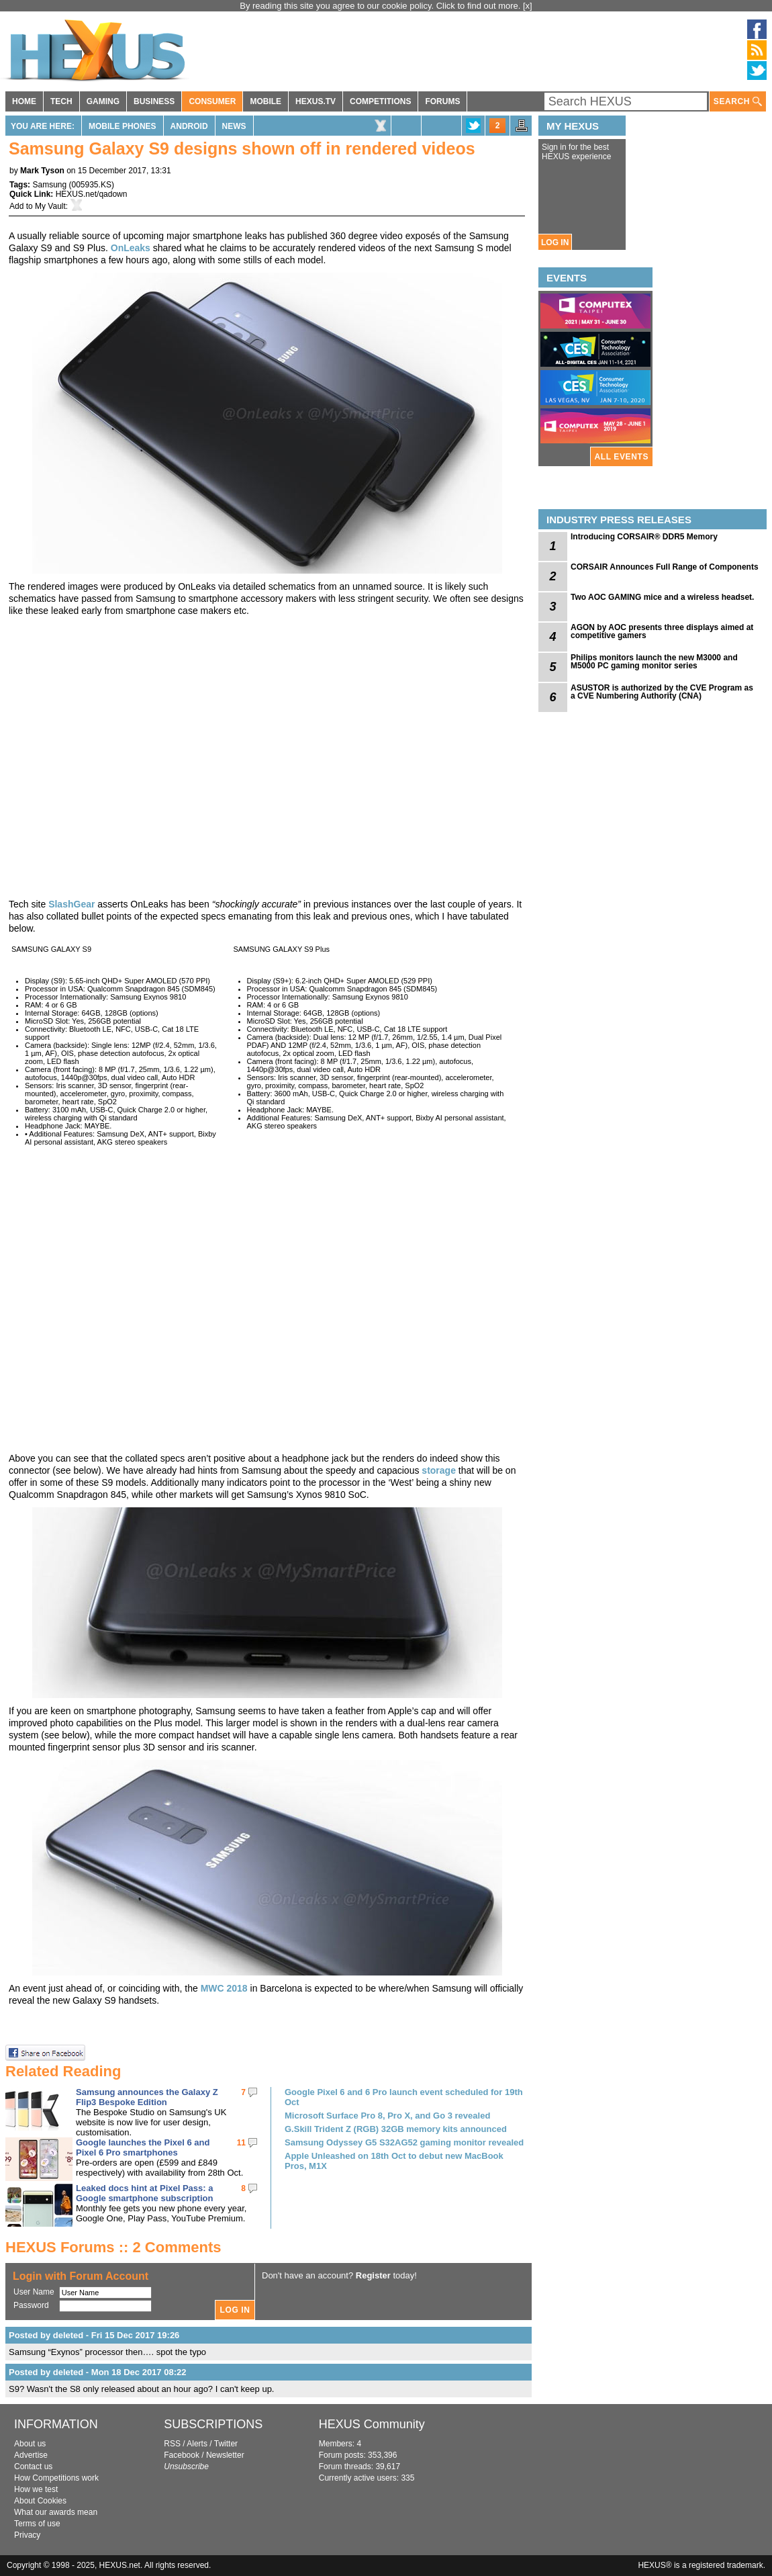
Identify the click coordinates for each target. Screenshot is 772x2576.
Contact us (33, 2466)
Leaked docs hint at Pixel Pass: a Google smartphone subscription (144, 2193)
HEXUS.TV (315, 101)
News (234, 126)
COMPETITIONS (380, 101)
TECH (61, 101)
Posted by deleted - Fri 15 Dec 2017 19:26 (94, 2335)
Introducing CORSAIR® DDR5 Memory (644, 537)
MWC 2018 (224, 1988)
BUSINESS (154, 101)
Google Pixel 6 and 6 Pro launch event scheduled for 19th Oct (404, 2097)
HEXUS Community (372, 2424)
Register (373, 2275)
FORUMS (442, 101)
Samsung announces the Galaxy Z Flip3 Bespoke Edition (147, 2097)
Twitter (226, 2443)
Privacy (27, 2535)
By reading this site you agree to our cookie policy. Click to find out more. (381, 6)
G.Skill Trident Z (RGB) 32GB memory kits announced (396, 2129)
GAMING (103, 101)
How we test (36, 2489)
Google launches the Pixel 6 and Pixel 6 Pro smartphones (142, 2147)
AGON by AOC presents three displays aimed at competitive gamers (662, 631)
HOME (24, 101)
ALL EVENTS (621, 456)
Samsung (49, 184)
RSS (172, 2443)
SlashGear (71, 904)
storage (440, 1470)
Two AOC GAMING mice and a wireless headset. (662, 597)
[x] (527, 6)
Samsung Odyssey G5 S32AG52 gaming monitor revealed (404, 2142)
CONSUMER (212, 101)
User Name (33, 2292)
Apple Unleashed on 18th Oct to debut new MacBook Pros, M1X (394, 2161)
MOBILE (265, 101)
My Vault (50, 206)
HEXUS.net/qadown (92, 194)
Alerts (197, 2443)
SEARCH (738, 102)
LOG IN (555, 242)
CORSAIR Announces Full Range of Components (665, 567)
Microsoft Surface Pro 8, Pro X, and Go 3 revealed (387, 2116)
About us (30, 2443)
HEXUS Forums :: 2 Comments (113, 2247)
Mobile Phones (122, 126)
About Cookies (40, 2500)
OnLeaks (130, 247)
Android (189, 126)
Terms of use (37, 2523)
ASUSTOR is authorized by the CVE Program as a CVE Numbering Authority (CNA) (662, 692)
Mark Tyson (42, 170)
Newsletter (225, 2455)
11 (241, 2142)
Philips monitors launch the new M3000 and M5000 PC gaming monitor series (654, 662)
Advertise (31, 2455)
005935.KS (91, 184)
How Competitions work (56, 2478)
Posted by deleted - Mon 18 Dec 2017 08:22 (97, 2372)
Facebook (181, 2455)
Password (31, 2305)
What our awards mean (55, 2512)
